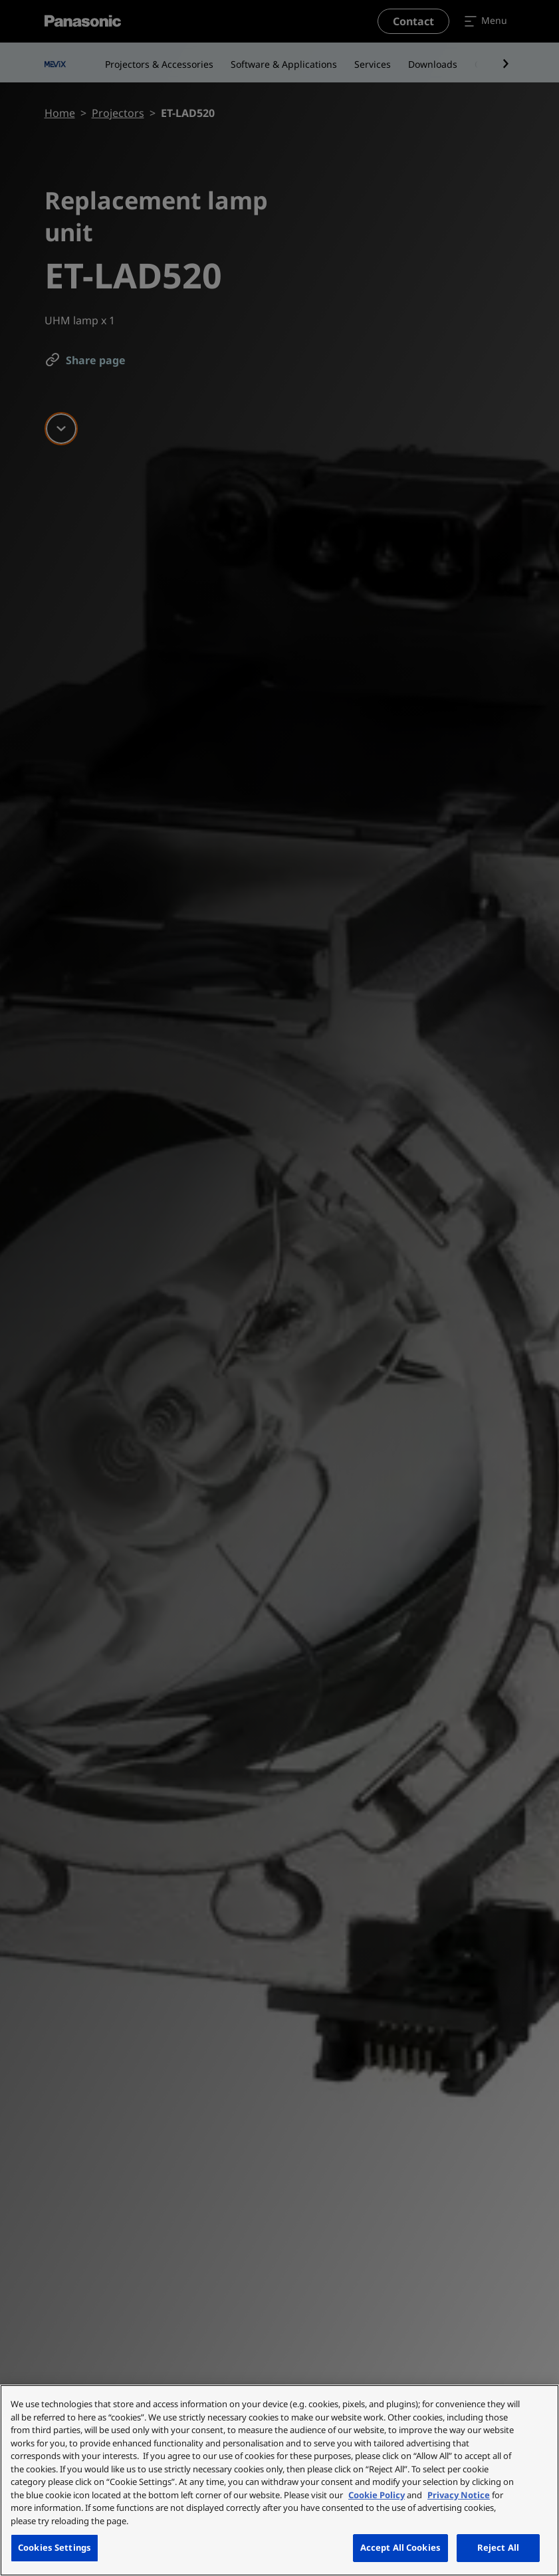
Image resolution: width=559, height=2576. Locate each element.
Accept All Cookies (400, 2547)
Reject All (498, 2547)
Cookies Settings (54, 2547)
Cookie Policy (376, 2495)
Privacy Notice (458, 2495)
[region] (279, 2480)
